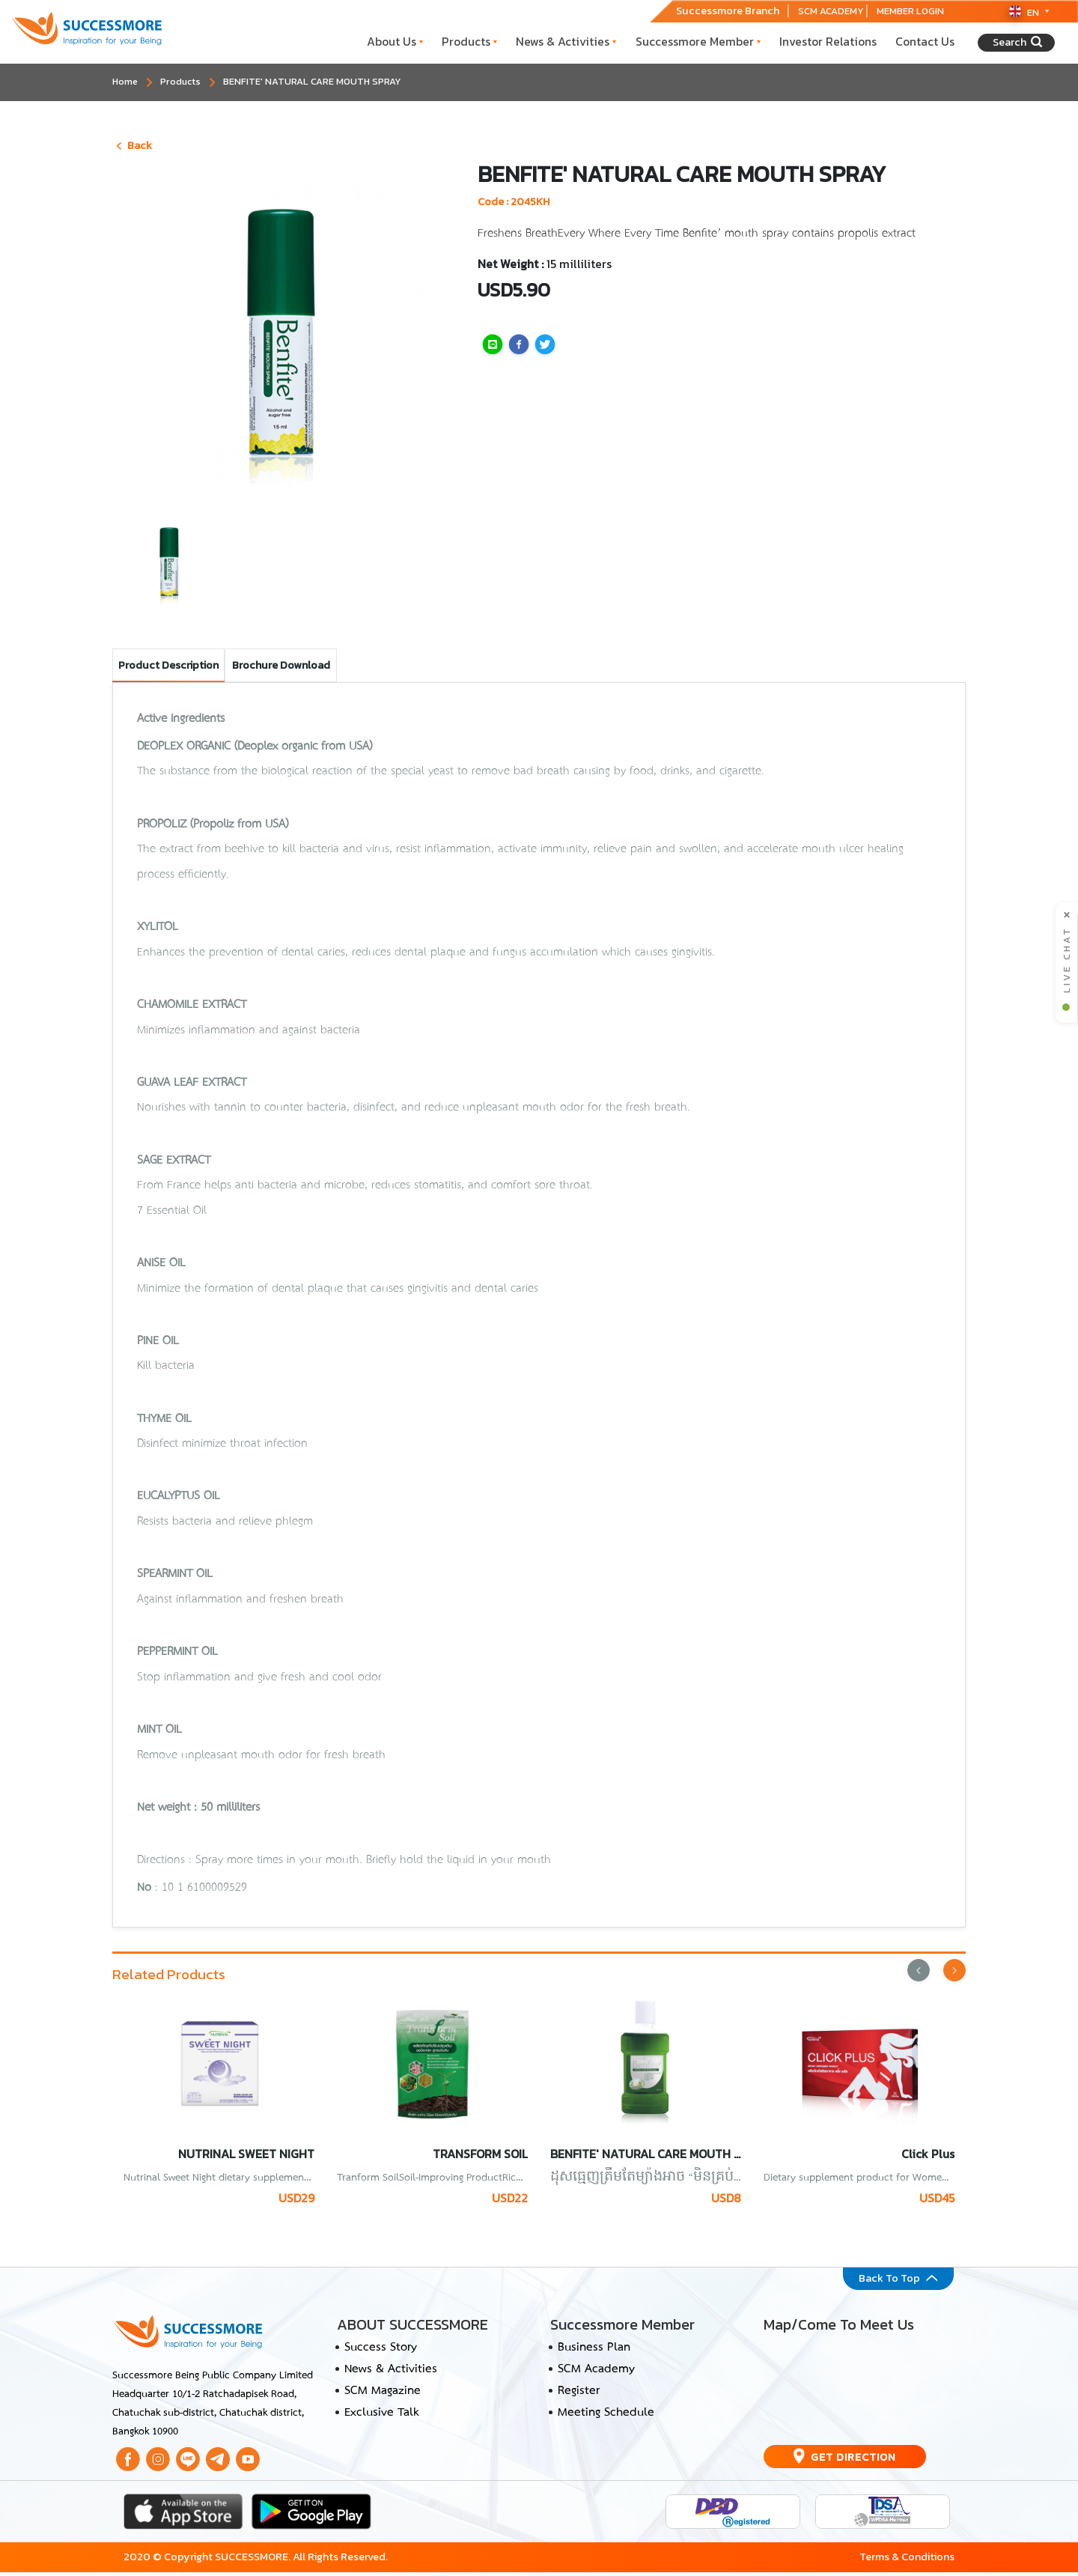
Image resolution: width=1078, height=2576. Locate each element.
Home (125, 81)
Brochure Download (281, 665)
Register (579, 2395)
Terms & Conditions (906, 2561)
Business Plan (594, 2351)
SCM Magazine (382, 2395)
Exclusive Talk (381, 2417)
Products (469, 41)
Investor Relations (828, 41)
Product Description (168, 665)
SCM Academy (596, 2373)
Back (134, 145)
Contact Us (924, 41)
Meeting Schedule (606, 2417)
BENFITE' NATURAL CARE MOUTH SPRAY (312, 81)
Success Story (380, 2351)
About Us (395, 41)
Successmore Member (698, 41)
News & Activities (566, 41)
